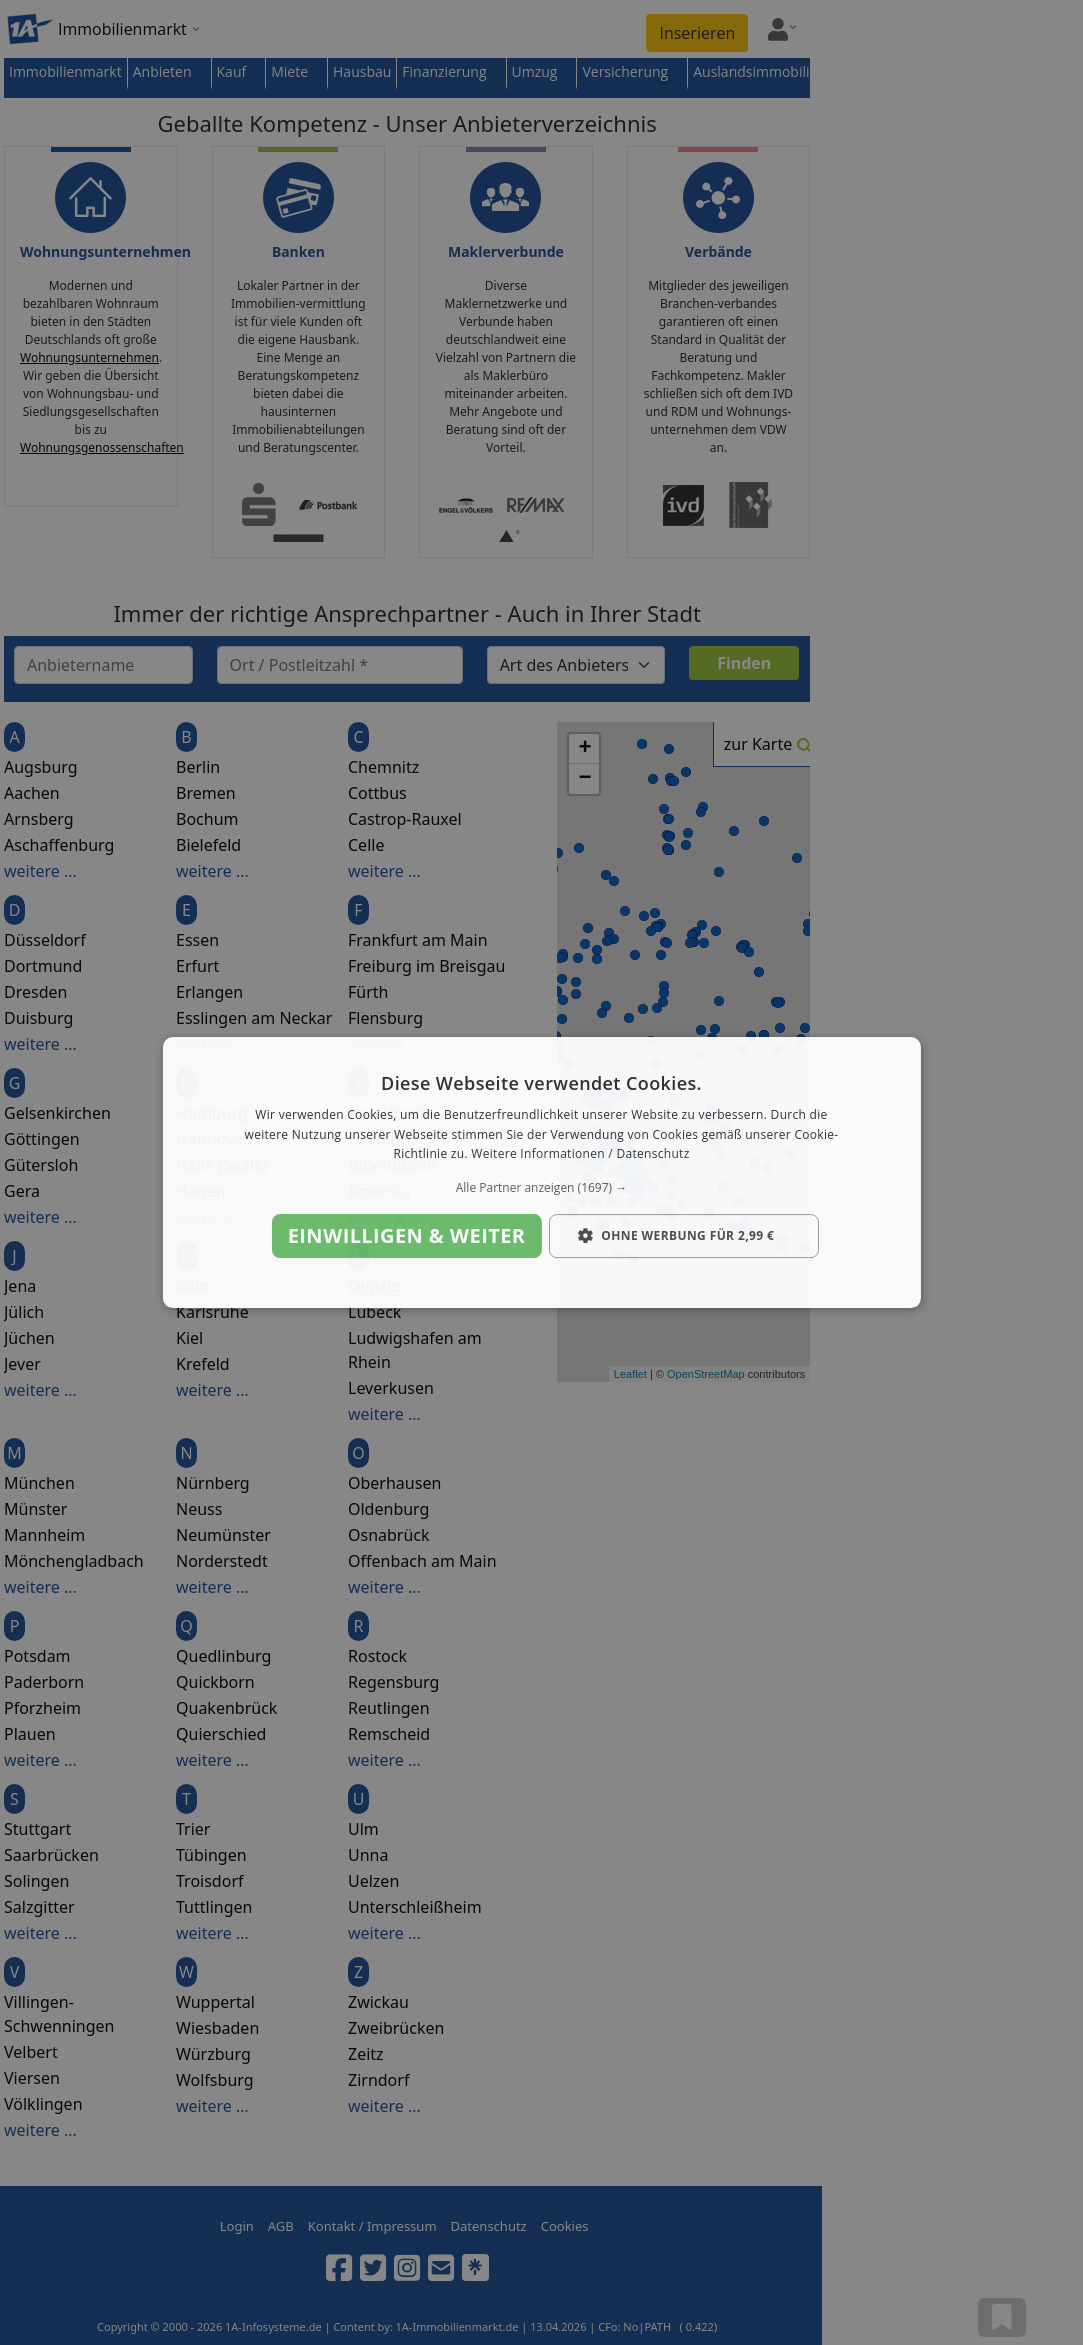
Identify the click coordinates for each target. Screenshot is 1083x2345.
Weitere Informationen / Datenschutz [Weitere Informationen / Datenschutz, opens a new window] (580, 1154)
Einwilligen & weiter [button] (407, 1235)
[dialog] (541, 1173)
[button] (541, 1188)
